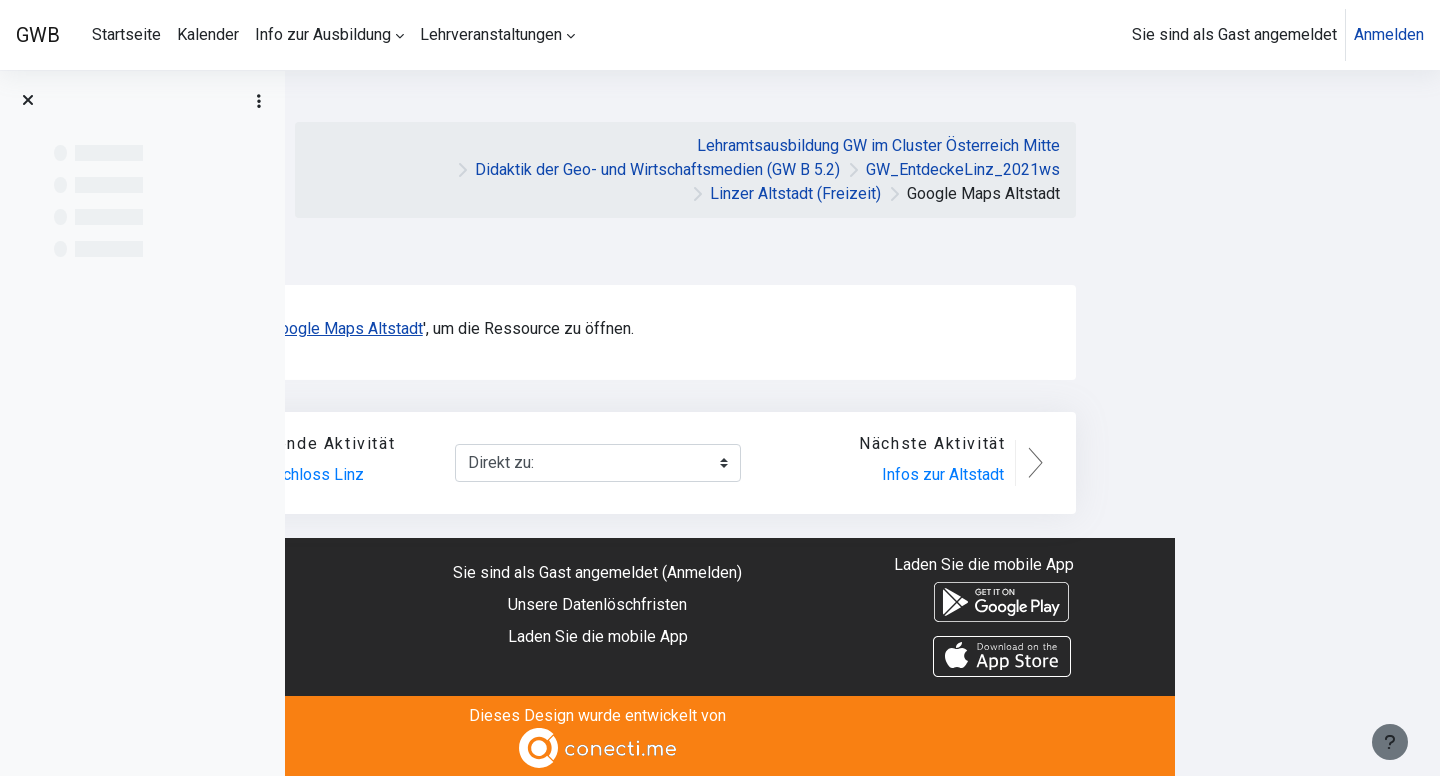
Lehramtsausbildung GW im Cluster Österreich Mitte (1143, 145)
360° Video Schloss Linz (543, 474)
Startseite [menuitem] (126, 34)
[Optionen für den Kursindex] (259, 101)
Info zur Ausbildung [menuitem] (323, 34)
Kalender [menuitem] (208, 34)
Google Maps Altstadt (611, 328)
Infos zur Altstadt (1208, 474)
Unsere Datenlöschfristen (862, 604)
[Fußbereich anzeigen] (1390, 742)
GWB (38, 35)
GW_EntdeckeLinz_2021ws (1228, 169)
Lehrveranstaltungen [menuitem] (491, 34)
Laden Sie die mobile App (863, 636)
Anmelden (1389, 34)
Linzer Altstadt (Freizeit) (1060, 193)
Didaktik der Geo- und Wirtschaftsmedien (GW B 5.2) (922, 169)
